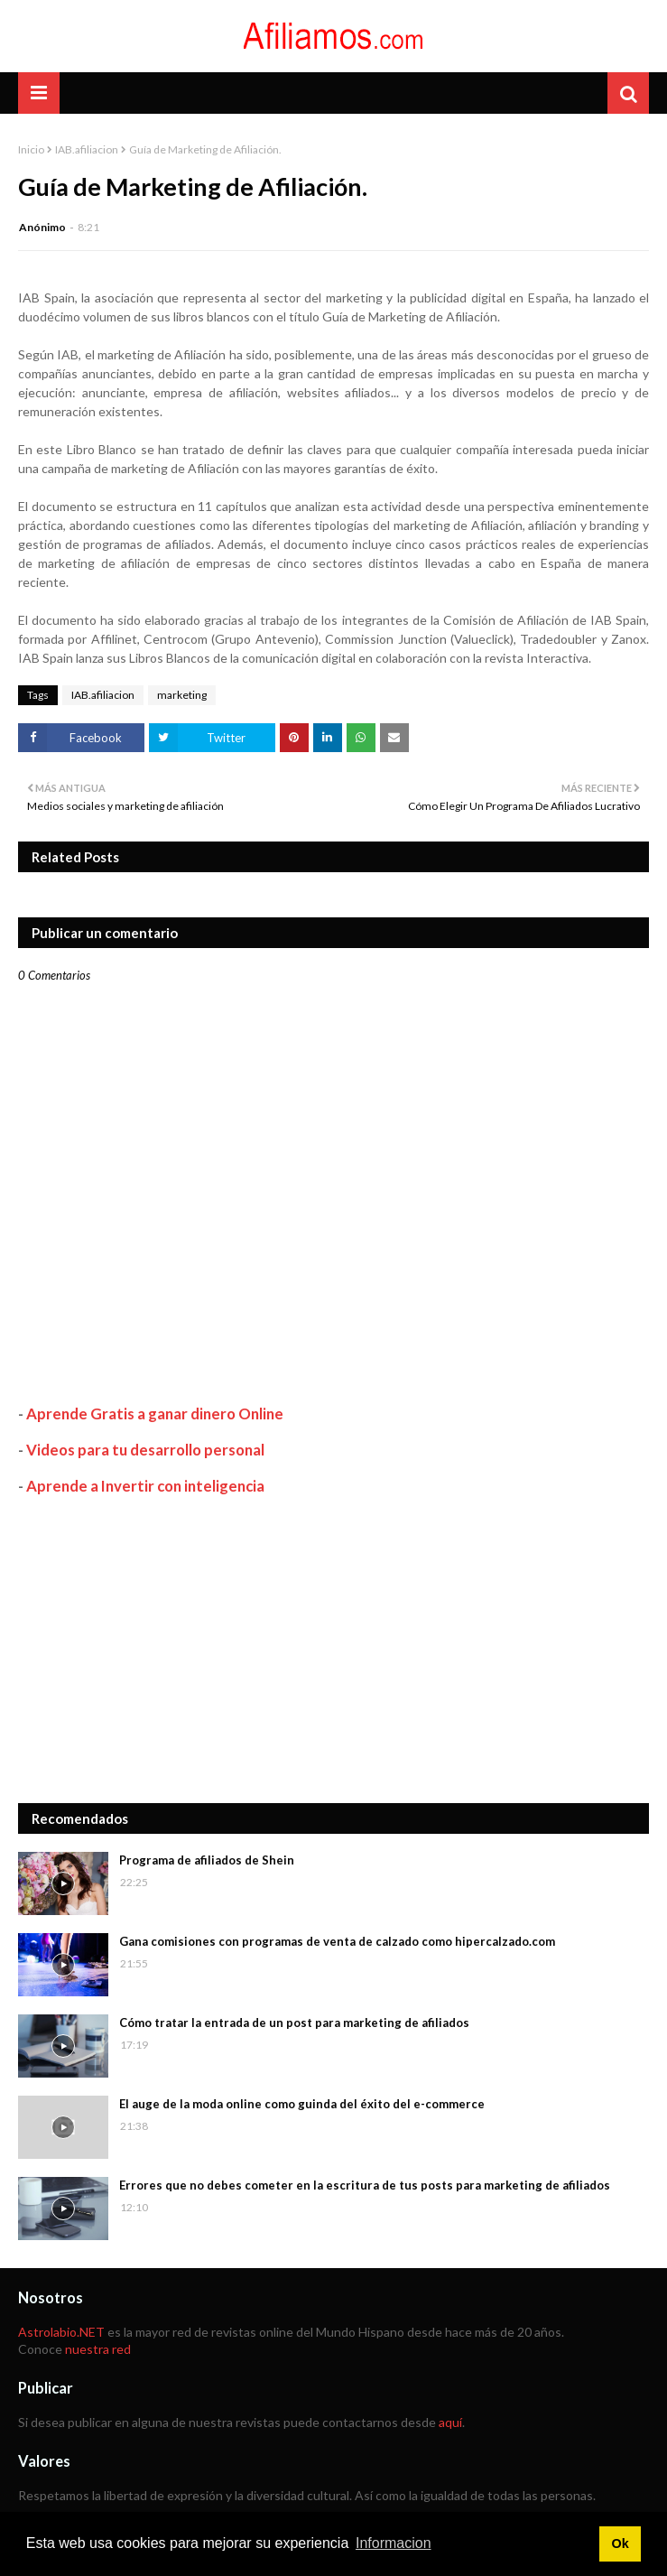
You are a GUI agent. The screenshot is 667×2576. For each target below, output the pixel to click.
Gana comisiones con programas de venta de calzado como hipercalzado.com (337, 1941)
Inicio (31, 149)
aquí (450, 2422)
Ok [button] (619, 2543)
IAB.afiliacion (86, 149)
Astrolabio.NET (61, 2331)
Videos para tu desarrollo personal (145, 1449)
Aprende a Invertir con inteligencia (145, 1485)
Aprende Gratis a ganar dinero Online (154, 1413)
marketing (182, 695)
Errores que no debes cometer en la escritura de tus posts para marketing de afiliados (364, 2185)
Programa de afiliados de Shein (206, 1860)
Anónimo (42, 227)
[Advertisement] (333, 1649)
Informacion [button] (393, 2543)
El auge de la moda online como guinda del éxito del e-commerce (302, 2104)
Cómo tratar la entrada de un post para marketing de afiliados (294, 2022)
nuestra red (98, 2349)
